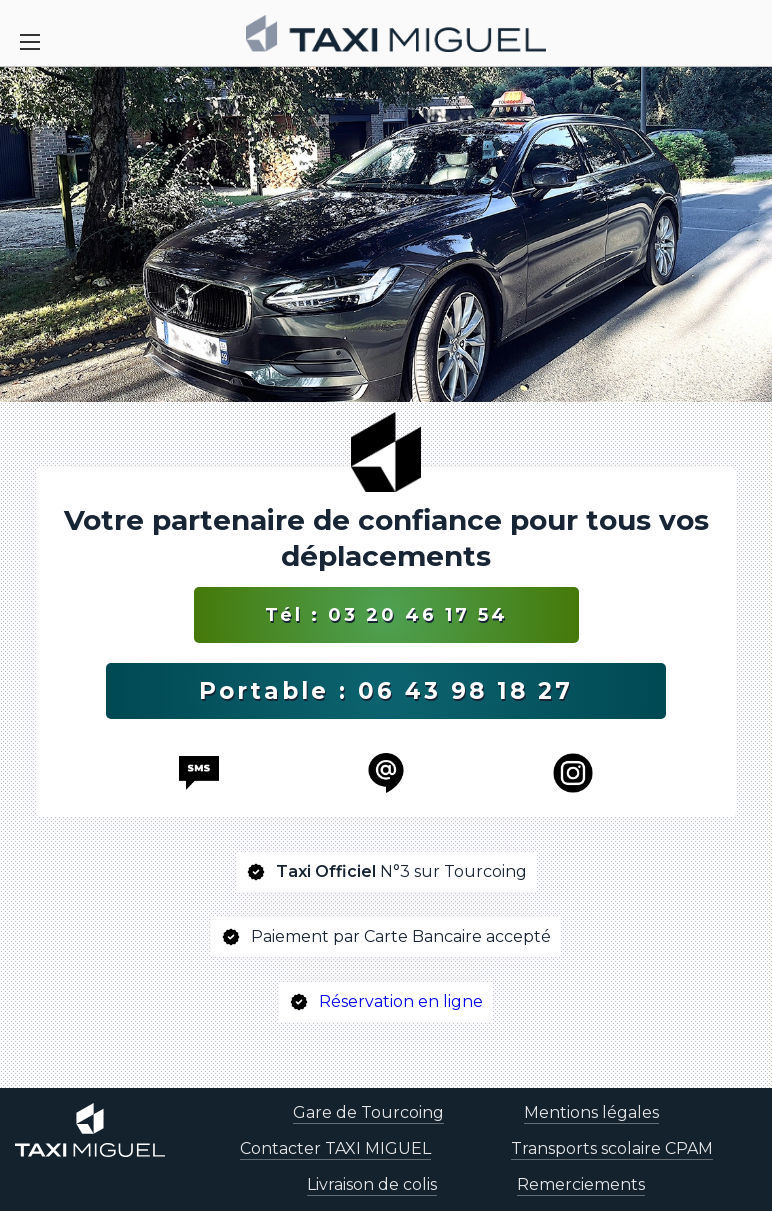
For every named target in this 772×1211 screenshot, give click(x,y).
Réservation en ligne (401, 1001)
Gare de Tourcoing (368, 1112)
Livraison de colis (372, 1184)
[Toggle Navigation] (30, 42)
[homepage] (396, 33)
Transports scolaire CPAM (612, 1148)
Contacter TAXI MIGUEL (335, 1148)
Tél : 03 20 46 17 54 (386, 615)
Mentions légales (591, 1112)
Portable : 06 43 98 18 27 (386, 691)
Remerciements (581, 1184)
